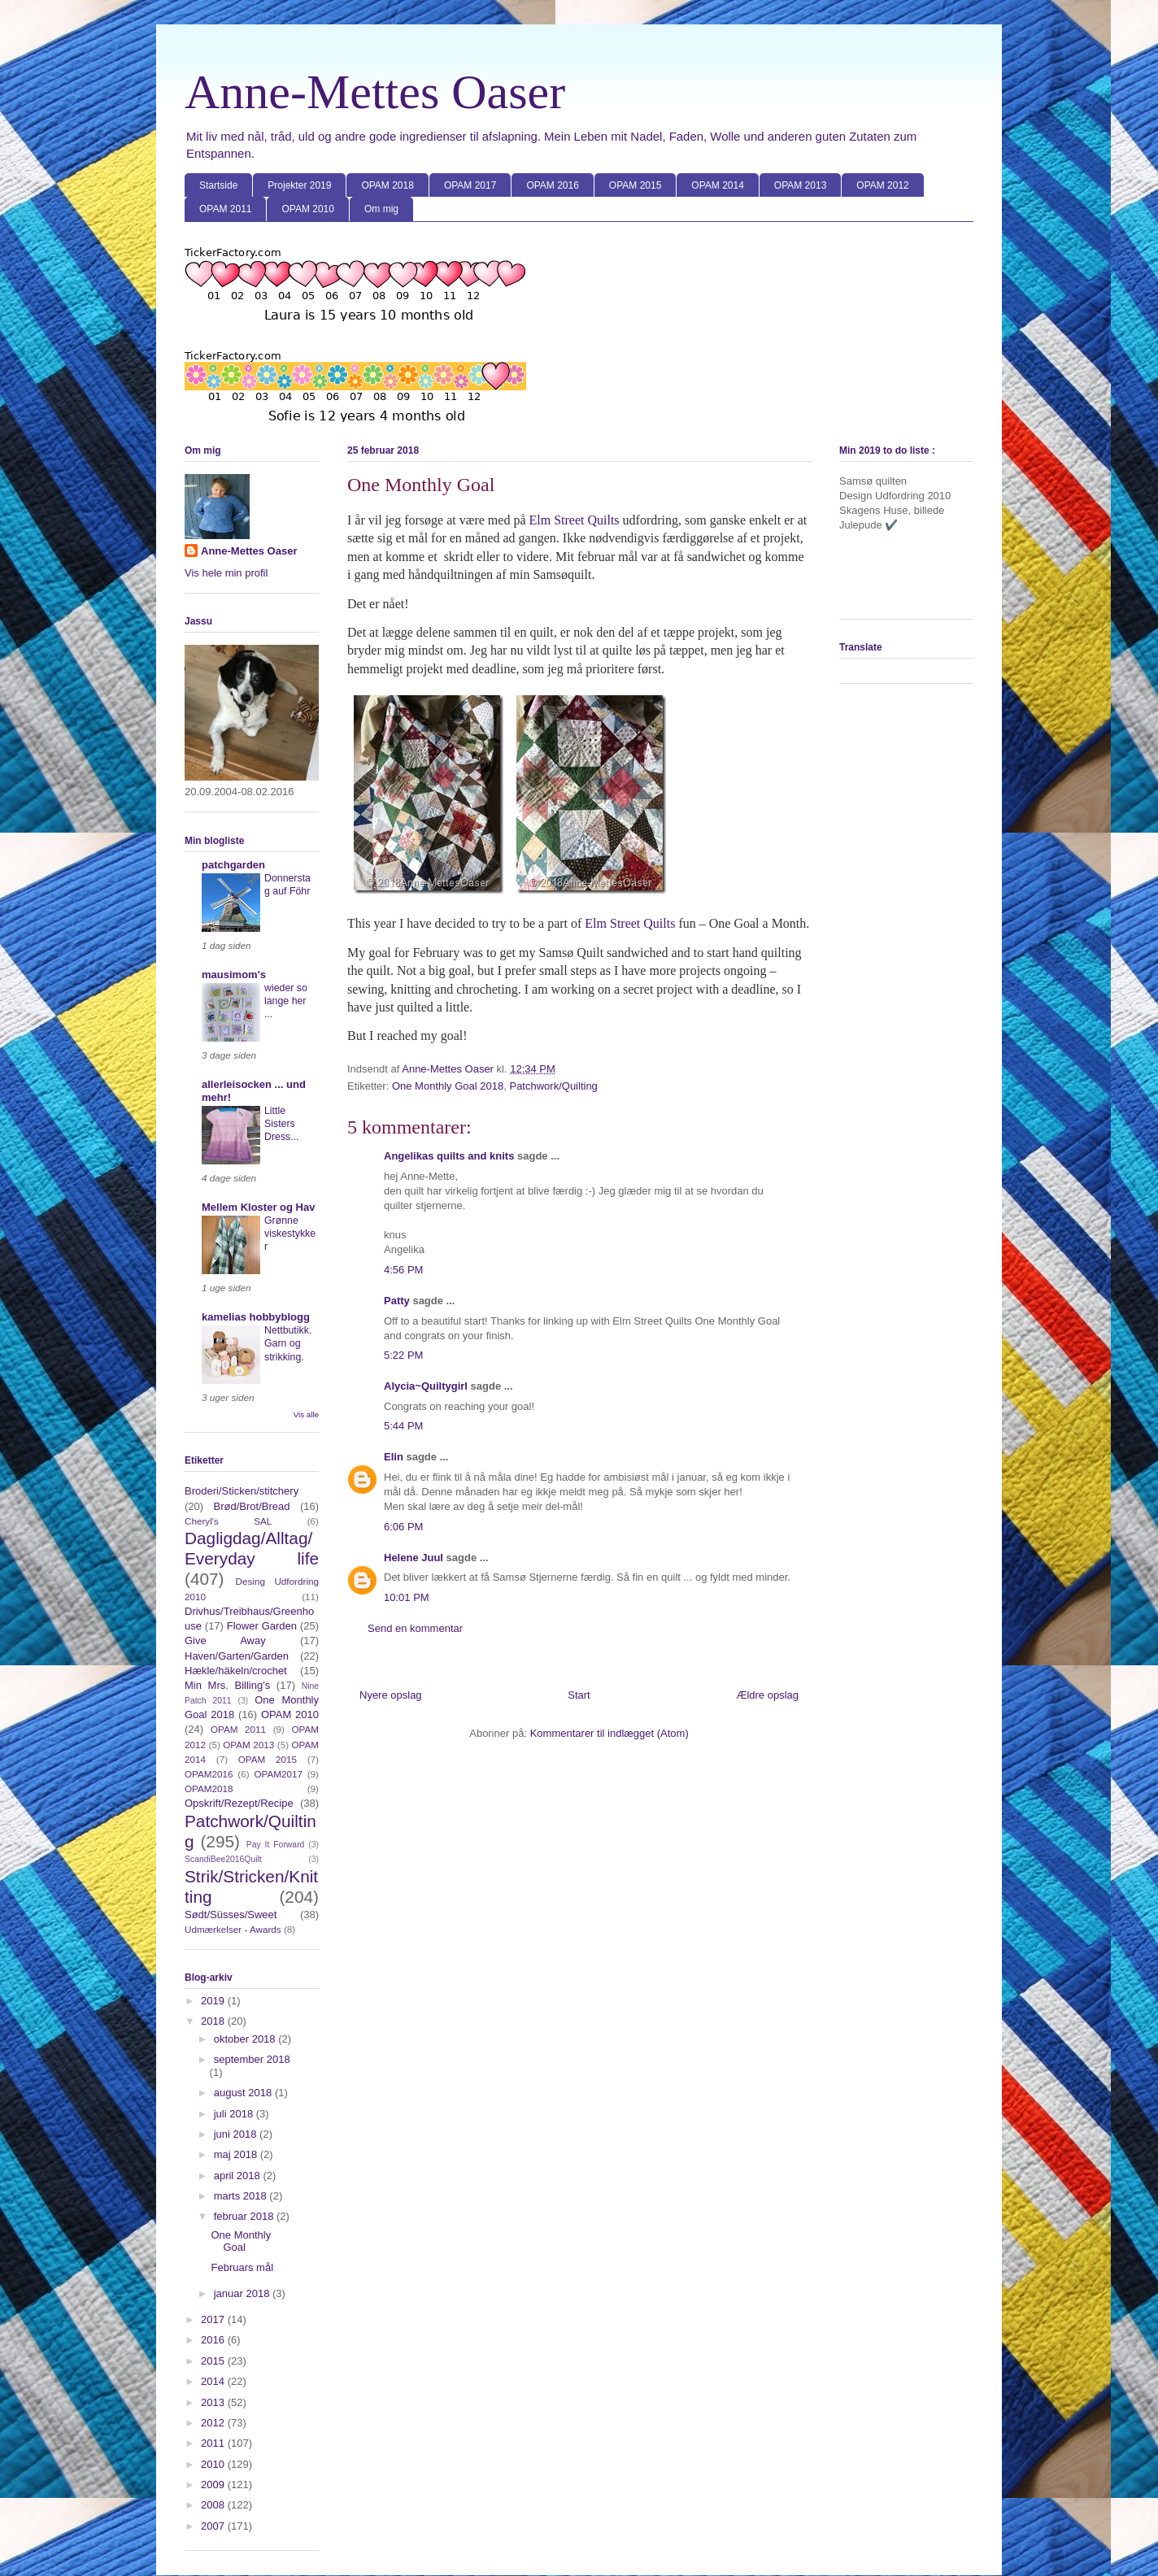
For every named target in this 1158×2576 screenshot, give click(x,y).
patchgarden (233, 865)
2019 (214, 2001)
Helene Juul (413, 1557)
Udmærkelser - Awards (233, 1929)
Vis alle (306, 1414)
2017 (214, 2319)
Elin (393, 1457)
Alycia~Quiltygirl (426, 1386)
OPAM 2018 (387, 185)
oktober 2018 (246, 2039)
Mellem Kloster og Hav (258, 1207)
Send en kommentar (415, 1628)
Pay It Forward (275, 1844)
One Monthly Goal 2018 (447, 1086)
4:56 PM (403, 1270)
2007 (214, 2526)
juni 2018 (236, 2134)
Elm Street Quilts (574, 520)
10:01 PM (406, 1597)
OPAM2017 (278, 1774)
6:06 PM (403, 1527)
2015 (214, 2361)
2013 (214, 2402)
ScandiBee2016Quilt (223, 1859)
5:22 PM (403, 1355)
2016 (214, 2340)
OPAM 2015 (635, 185)
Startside (218, 185)
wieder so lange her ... (285, 1001)
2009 (214, 2484)
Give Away (225, 1640)
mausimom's (234, 974)
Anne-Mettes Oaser (375, 92)
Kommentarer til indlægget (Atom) (609, 1733)
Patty (398, 1301)
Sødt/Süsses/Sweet (230, 1914)
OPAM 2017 (470, 185)
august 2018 (244, 2092)
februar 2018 (245, 2216)
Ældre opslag (767, 1695)
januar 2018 (243, 2293)
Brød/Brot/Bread (252, 1506)
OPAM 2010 (307, 209)
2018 (214, 2021)
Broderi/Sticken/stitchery (241, 1491)
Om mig (381, 209)
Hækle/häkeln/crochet (236, 1670)
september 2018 (252, 2059)
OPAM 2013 (800, 185)
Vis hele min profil (226, 573)
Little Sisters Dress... (281, 1123)
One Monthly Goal (241, 2241)
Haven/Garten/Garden (237, 1656)
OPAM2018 (209, 1788)
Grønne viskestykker (290, 1233)
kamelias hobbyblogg (256, 1317)
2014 (214, 2381)
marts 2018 (242, 2196)
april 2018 (238, 2175)
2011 (214, 2443)
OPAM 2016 (552, 185)
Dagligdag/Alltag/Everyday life (252, 1548)
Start (579, 1695)
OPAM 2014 (717, 185)
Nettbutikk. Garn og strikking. (287, 1343)
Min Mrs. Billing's (227, 1685)
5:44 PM (403, 1426)
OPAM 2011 (225, 209)
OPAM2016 (209, 1774)
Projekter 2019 (299, 185)
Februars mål (242, 2267)
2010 (214, 2464)
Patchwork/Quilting (553, 1086)
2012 (214, 2423)
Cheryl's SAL (228, 1521)
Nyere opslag (390, 1695)
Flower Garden (262, 1626)
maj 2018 (237, 2154)
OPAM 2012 (882, 185)
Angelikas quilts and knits (449, 1156)
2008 (214, 2505)
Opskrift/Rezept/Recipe (239, 1803)
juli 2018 (235, 2114)
